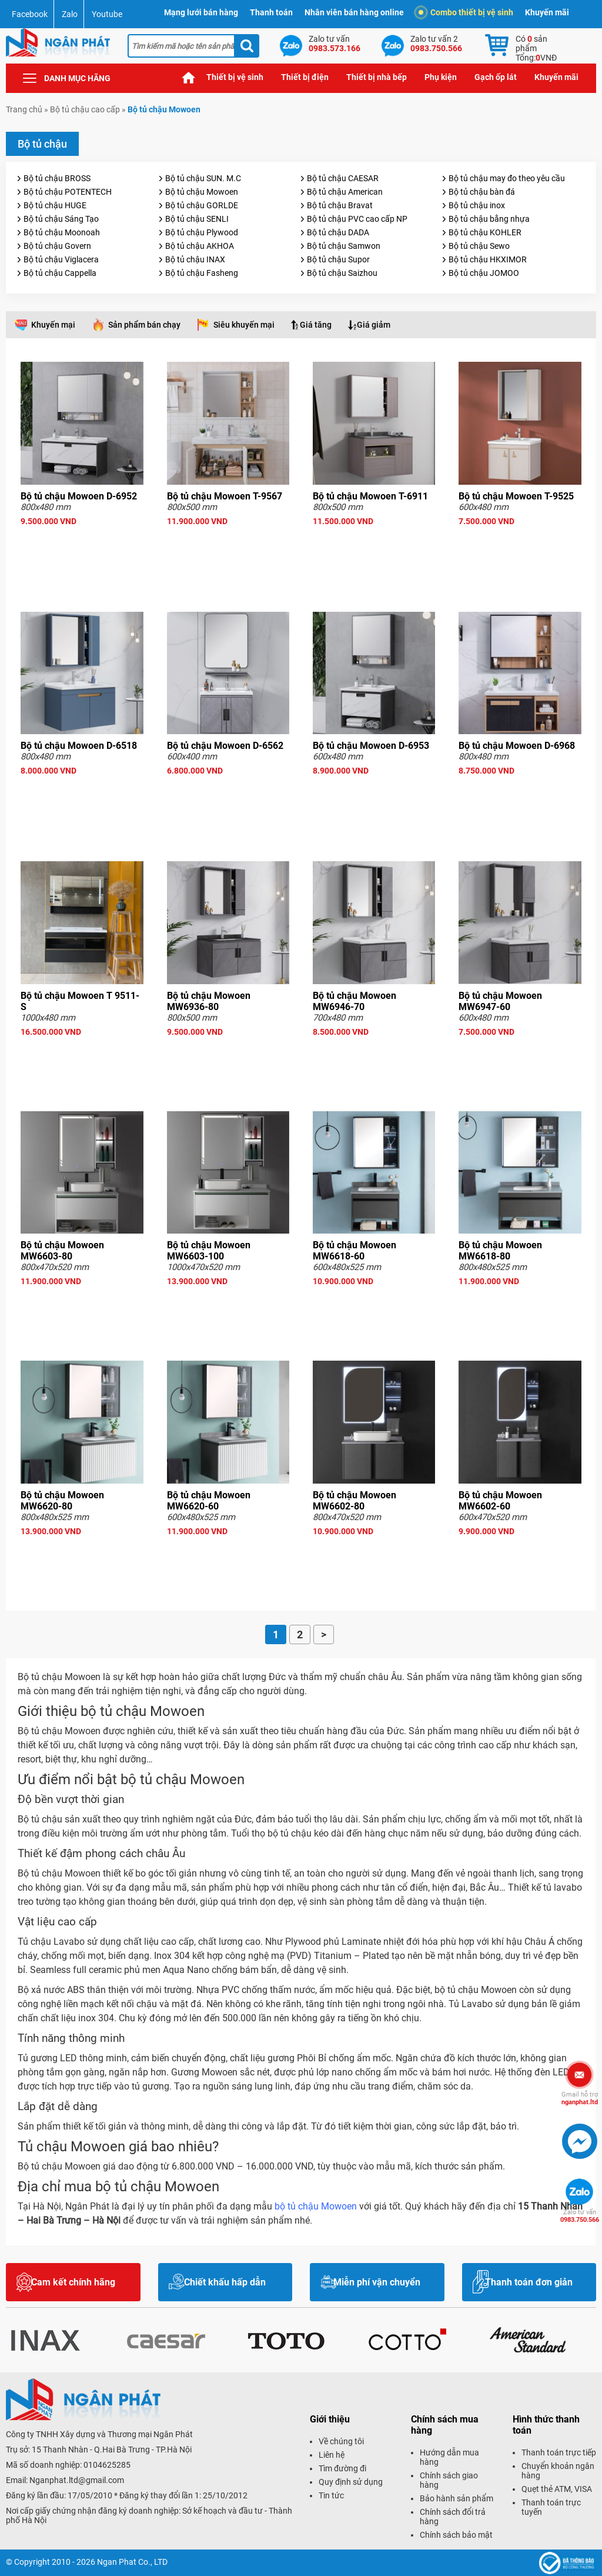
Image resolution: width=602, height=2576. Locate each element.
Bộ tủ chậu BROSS (57, 178)
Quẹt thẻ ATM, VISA (556, 2489)
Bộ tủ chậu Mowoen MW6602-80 (354, 1500)
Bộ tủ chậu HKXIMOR (488, 259)
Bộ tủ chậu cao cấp (85, 109)
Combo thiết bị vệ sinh (466, 12)
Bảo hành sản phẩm (456, 2498)
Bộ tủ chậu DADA (338, 232)
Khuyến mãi (547, 12)
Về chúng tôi (341, 2441)
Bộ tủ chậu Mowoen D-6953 (371, 745)
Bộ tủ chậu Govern (57, 246)
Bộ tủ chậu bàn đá (482, 191)
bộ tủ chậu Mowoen (316, 2206)
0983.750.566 (579, 2216)
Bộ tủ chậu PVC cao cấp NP (357, 219)
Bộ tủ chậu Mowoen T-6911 (370, 496)
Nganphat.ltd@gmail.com (76, 2480)
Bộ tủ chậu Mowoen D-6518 (79, 745)
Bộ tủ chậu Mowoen (201, 191)
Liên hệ (332, 2455)
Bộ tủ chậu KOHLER (485, 232)
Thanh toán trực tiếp (558, 2452)
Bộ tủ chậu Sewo (479, 246)
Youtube (107, 14)
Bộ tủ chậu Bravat (340, 205)
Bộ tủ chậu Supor (338, 259)
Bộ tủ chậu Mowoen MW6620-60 (208, 1500)
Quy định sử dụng (351, 2482)
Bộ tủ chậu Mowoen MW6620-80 (62, 1500)
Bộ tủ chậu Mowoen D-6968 (517, 745)
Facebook (30, 14)
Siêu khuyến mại (244, 324)
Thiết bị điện (305, 77)
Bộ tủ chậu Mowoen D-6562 (225, 745)
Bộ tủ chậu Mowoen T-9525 (516, 496)
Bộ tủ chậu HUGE (55, 205)
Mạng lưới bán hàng (201, 12)
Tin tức (331, 2495)
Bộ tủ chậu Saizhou (342, 273)
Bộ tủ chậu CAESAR (343, 178)
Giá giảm (373, 324)
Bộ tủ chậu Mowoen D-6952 (79, 496)
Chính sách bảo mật (456, 2535)
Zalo (70, 14)
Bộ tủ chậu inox (477, 205)
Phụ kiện (440, 77)
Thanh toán (271, 12)
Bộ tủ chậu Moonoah (62, 232)
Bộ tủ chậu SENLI (197, 219)
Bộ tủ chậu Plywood (201, 232)
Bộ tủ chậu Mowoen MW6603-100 (208, 1250)
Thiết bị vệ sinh (234, 77)
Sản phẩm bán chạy (144, 324)
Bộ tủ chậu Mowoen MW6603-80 (62, 1250)
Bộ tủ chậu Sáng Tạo (61, 219)
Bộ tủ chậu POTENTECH (68, 191)
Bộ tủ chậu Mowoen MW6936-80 (208, 1001)
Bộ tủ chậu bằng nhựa (489, 219)
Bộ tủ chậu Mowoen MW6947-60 (500, 1001)
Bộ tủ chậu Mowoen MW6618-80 (500, 1250)
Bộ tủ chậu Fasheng (201, 273)
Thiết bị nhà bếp (376, 77)
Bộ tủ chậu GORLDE (201, 205)
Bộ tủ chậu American (345, 191)
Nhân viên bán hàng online (354, 12)
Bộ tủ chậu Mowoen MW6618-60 (354, 1250)
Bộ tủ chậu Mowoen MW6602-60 (500, 1500)
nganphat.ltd (579, 2098)
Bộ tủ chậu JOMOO (484, 273)
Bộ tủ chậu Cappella (60, 273)
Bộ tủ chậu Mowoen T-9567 (224, 496)
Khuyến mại (53, 324)
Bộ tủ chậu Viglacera (61, 259)
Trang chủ (189, 77)
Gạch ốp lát (495, 77)
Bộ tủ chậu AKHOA (199, 246)
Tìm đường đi (342, 2468)
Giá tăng (316, 324)
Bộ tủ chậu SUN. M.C (203, 178)
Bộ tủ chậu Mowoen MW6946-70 (354, 1001)
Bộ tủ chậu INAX (195, 259)
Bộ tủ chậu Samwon (343, 246)
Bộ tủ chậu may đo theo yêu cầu (507, 178)
